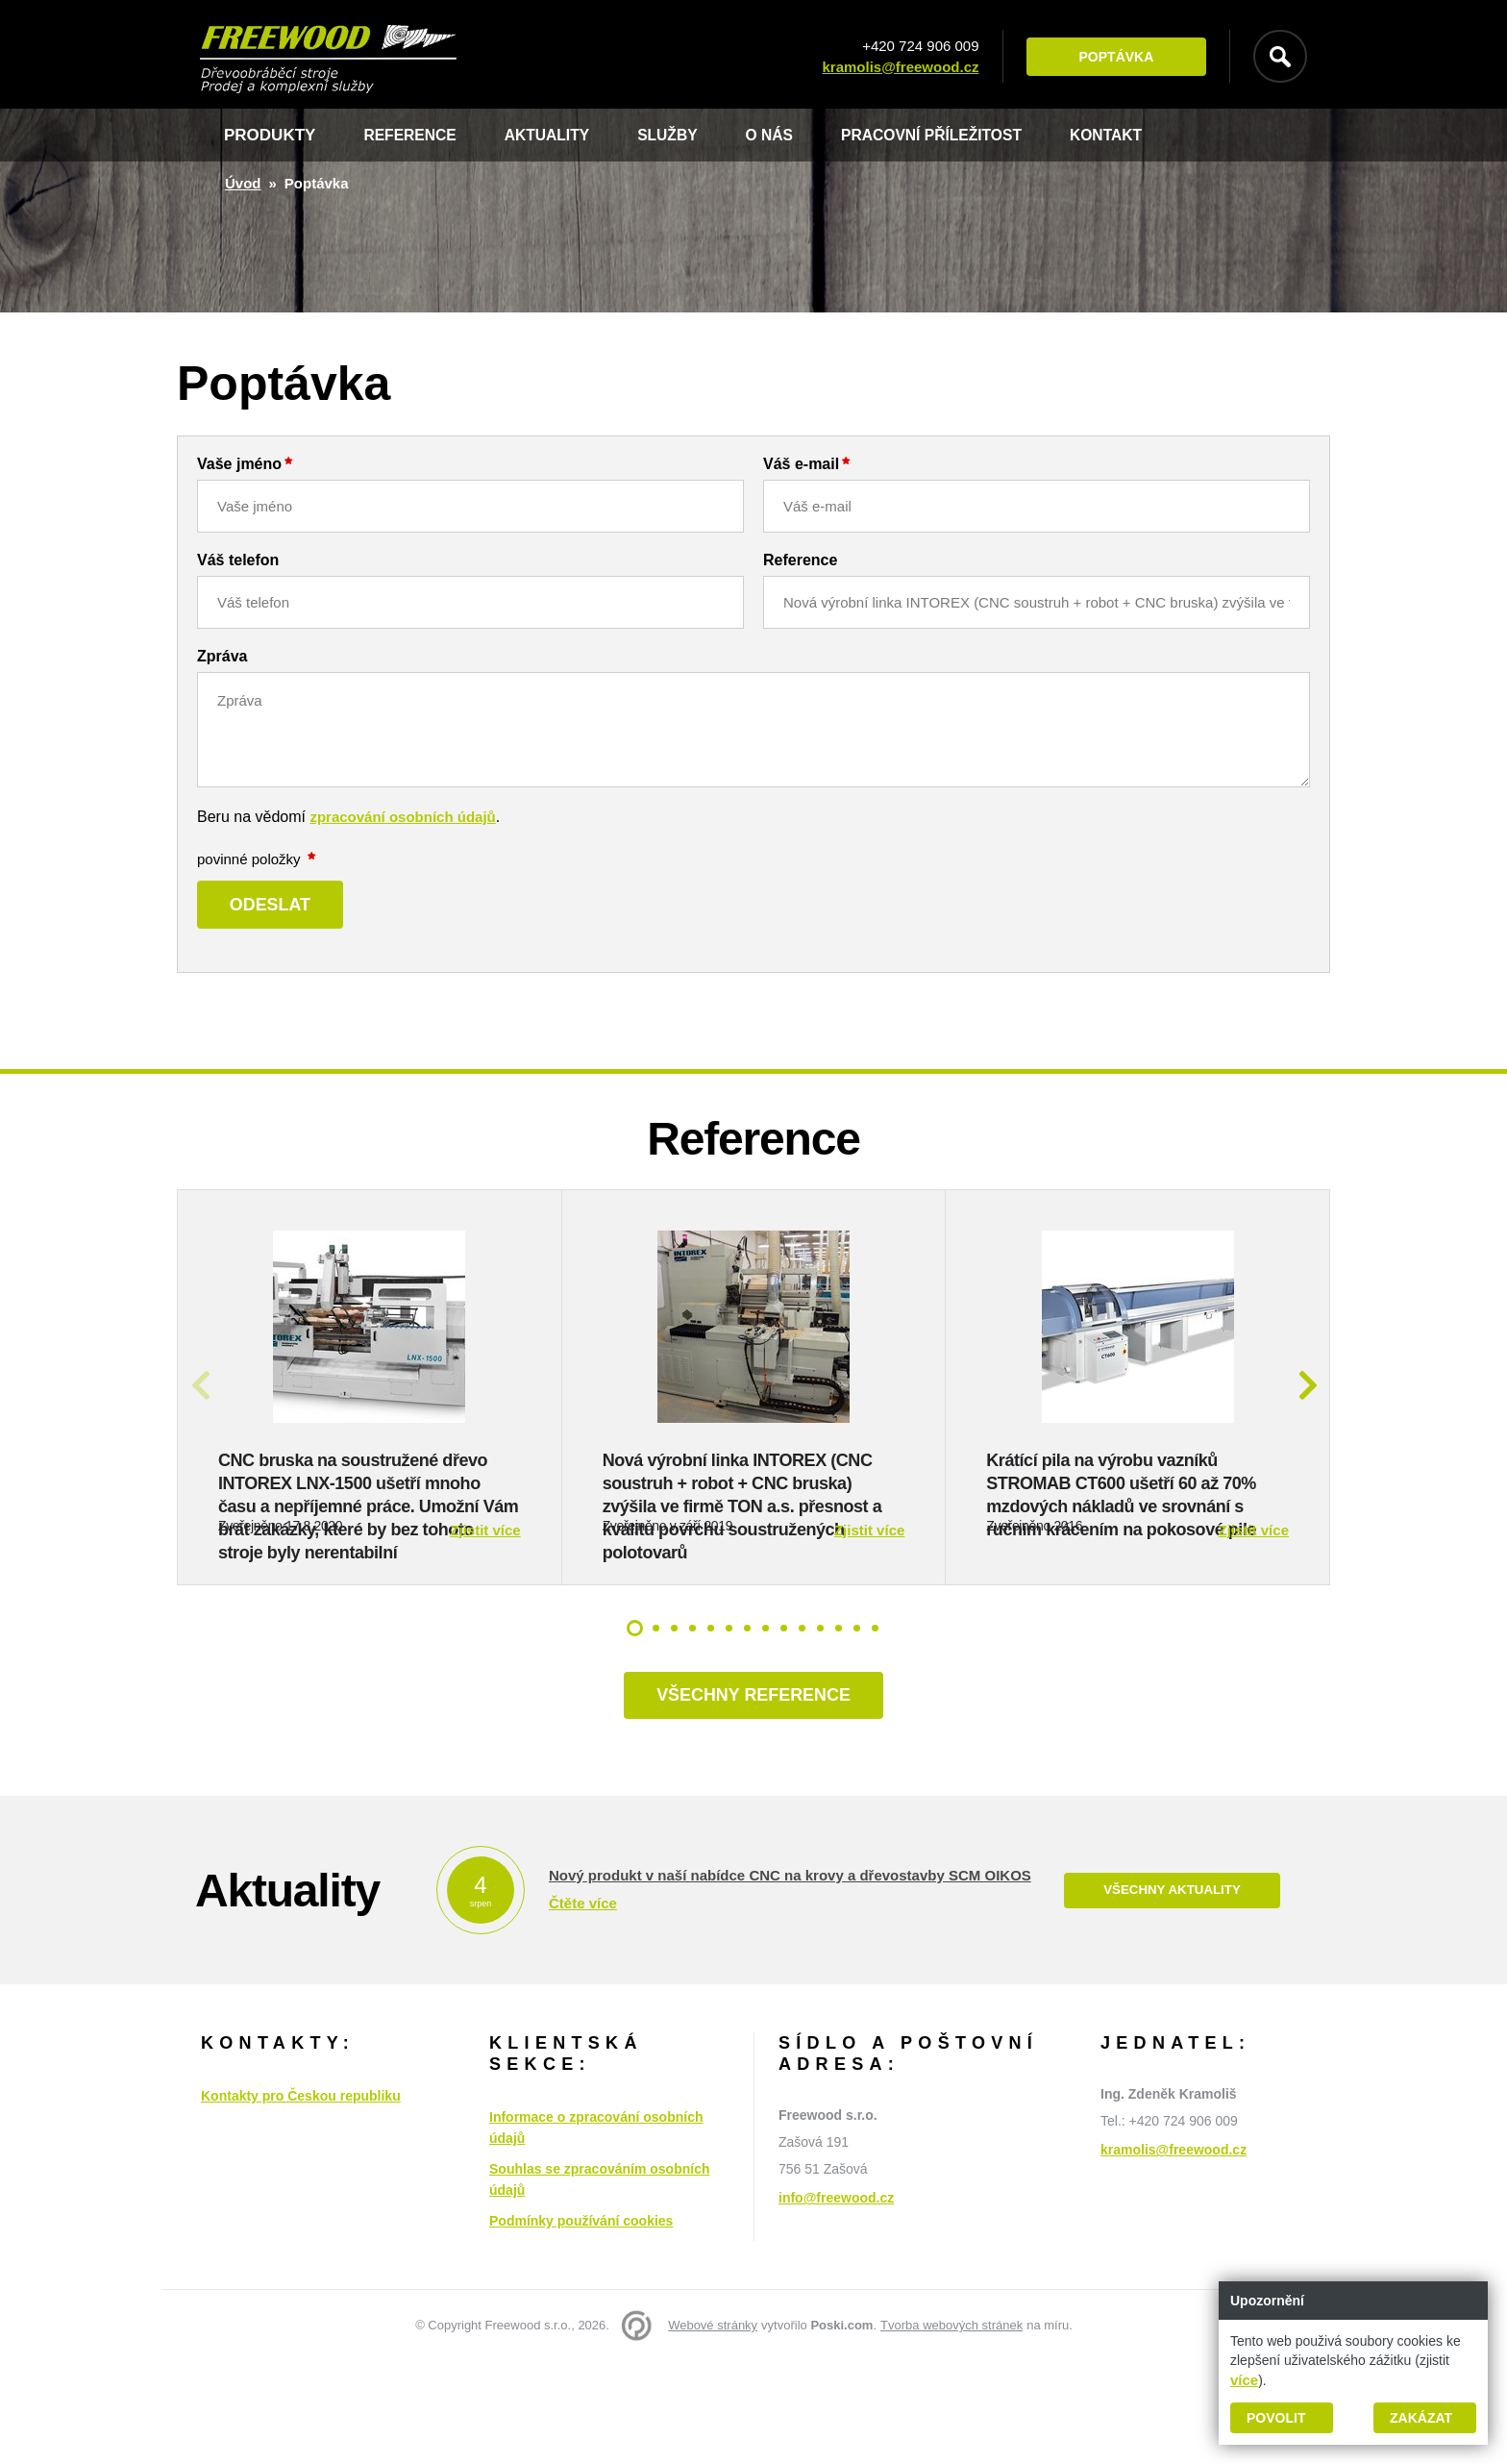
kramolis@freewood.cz (892, 67)
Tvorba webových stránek (951, 2428)
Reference (413, 135)
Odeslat (280, 906)
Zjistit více (485, 1627)
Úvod (243, 183)
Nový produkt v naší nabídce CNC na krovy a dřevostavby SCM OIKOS (790, 1977)
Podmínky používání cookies (581, 2323)
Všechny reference (753, 1794)
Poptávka (1108, 56)
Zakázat (1421, 2418)
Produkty (269, 135)
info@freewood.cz (836, 2300)
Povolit (1276, 2418)
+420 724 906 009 (912, 45)
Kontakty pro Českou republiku (301, 2198)
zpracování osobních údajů (402, 817)
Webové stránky (712, 2428)
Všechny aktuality (1171, 1993)
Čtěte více (583, 2005)
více (1244, 2380)
